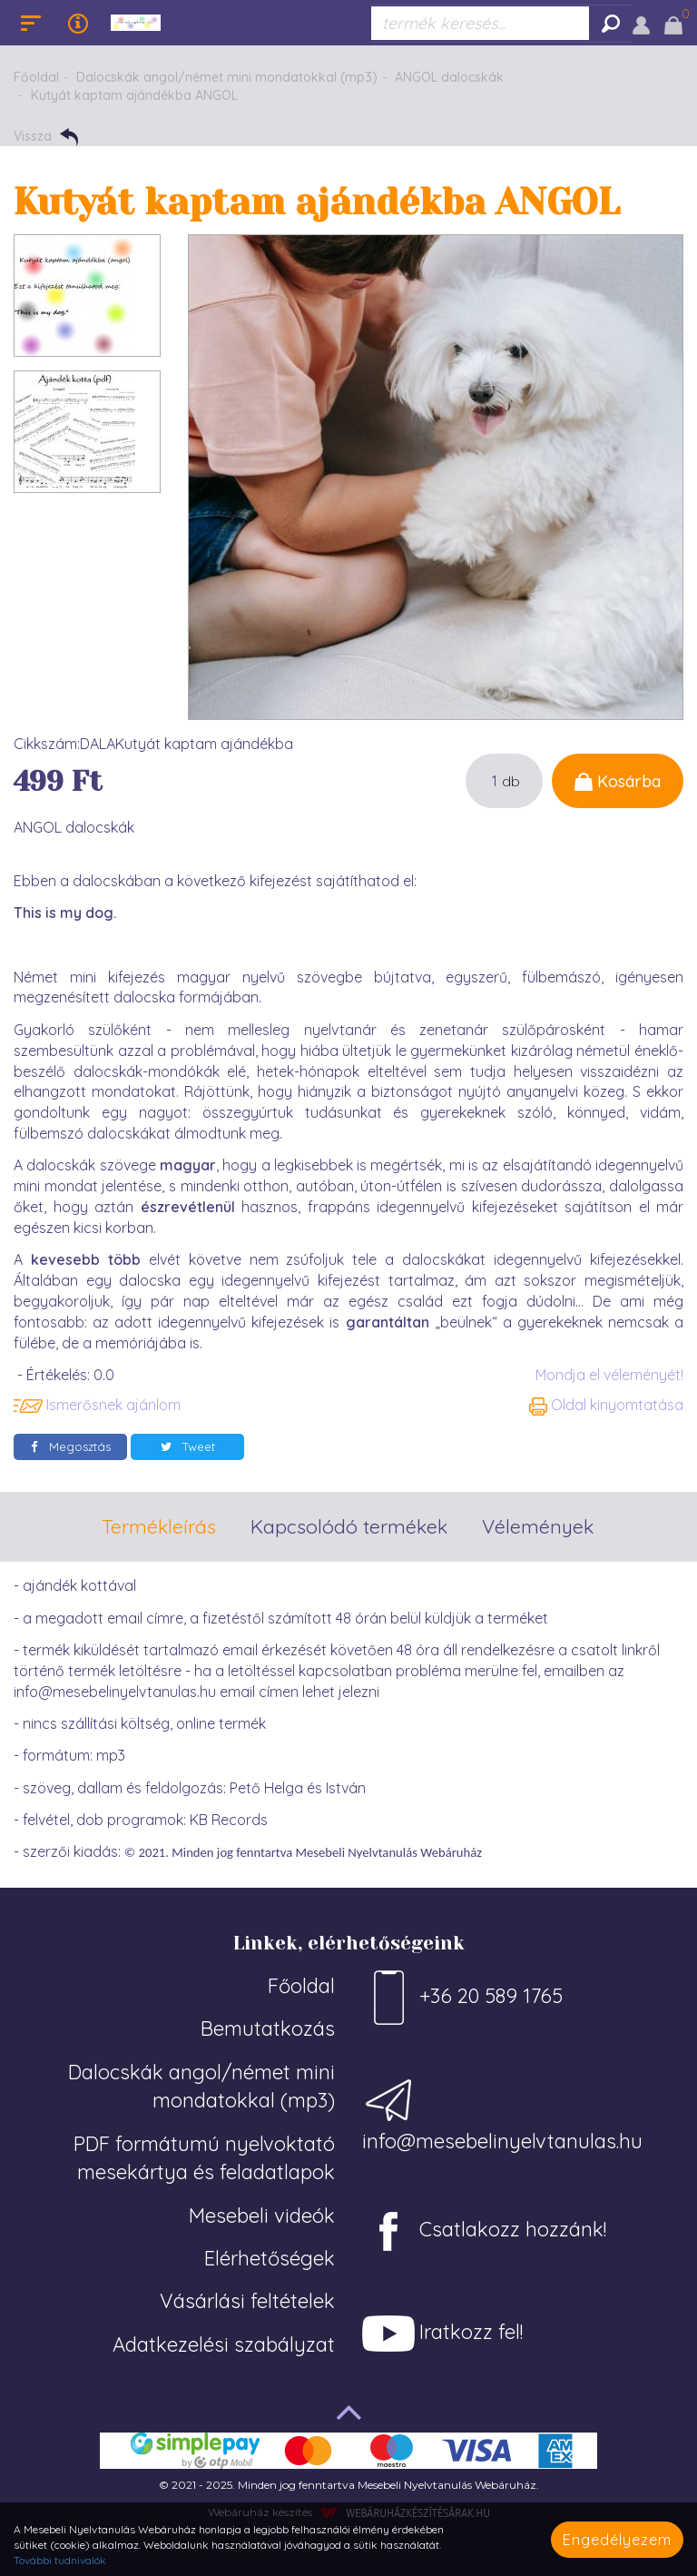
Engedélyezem (617, 2540)
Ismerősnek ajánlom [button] (97, 1405)
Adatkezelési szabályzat (224, 2344)
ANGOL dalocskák (449, 77)
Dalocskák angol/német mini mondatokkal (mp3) (227, 77)
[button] (641, 22)
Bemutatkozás (268, 2028)
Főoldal (36, 77)
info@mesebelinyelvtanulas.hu (502, 2113)
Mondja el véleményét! (609, 1375)
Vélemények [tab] (538, 1526)
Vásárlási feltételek (247, 2301)
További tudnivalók (60, 2560)
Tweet (188, 1446)
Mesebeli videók (262, 2215)
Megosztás (71, 1446)
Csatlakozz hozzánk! (484, 2231)
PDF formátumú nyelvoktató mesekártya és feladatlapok (204, 2158)
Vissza (46, 137)
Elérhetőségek (269, 2258)
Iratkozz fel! (442, 2333)
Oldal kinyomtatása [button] (606, 1405)
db (511, 781)
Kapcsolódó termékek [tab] (348, 1526)
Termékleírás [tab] (159, 1526)
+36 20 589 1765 (462, 1997)
